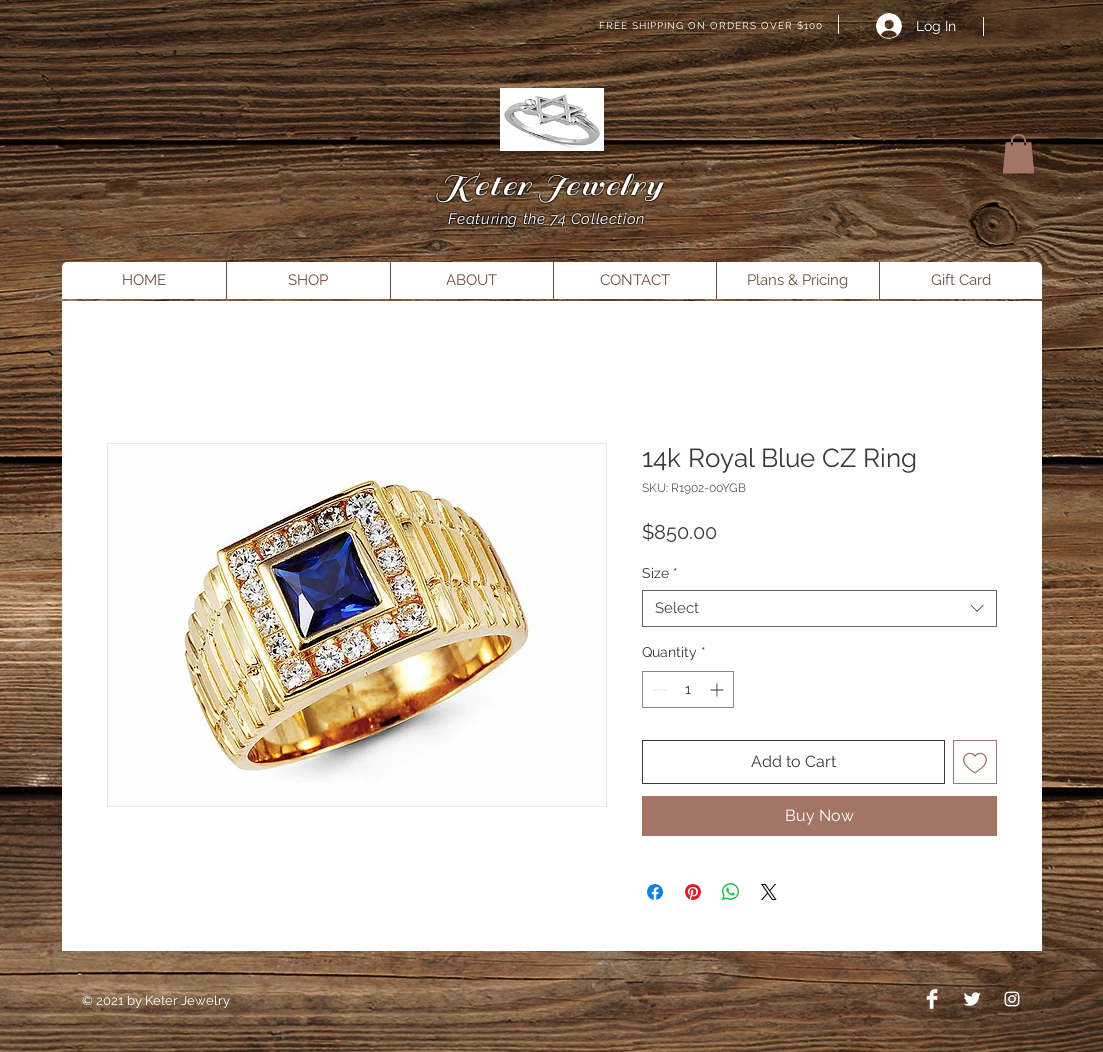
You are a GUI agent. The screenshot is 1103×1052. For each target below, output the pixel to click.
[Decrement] (657, 689)
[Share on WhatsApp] (731, 892)
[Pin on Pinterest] (693, 892)
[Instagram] (1012, 999)
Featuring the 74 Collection (549, 219)
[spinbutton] (688, 689)
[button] (1018, 153)
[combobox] (819, 609)
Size (660, 573)
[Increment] (718, 689)
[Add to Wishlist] (975, 762)
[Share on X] (769, 892)
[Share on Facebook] (655, 892)
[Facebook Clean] (932, 999)
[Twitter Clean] (972, 999)
